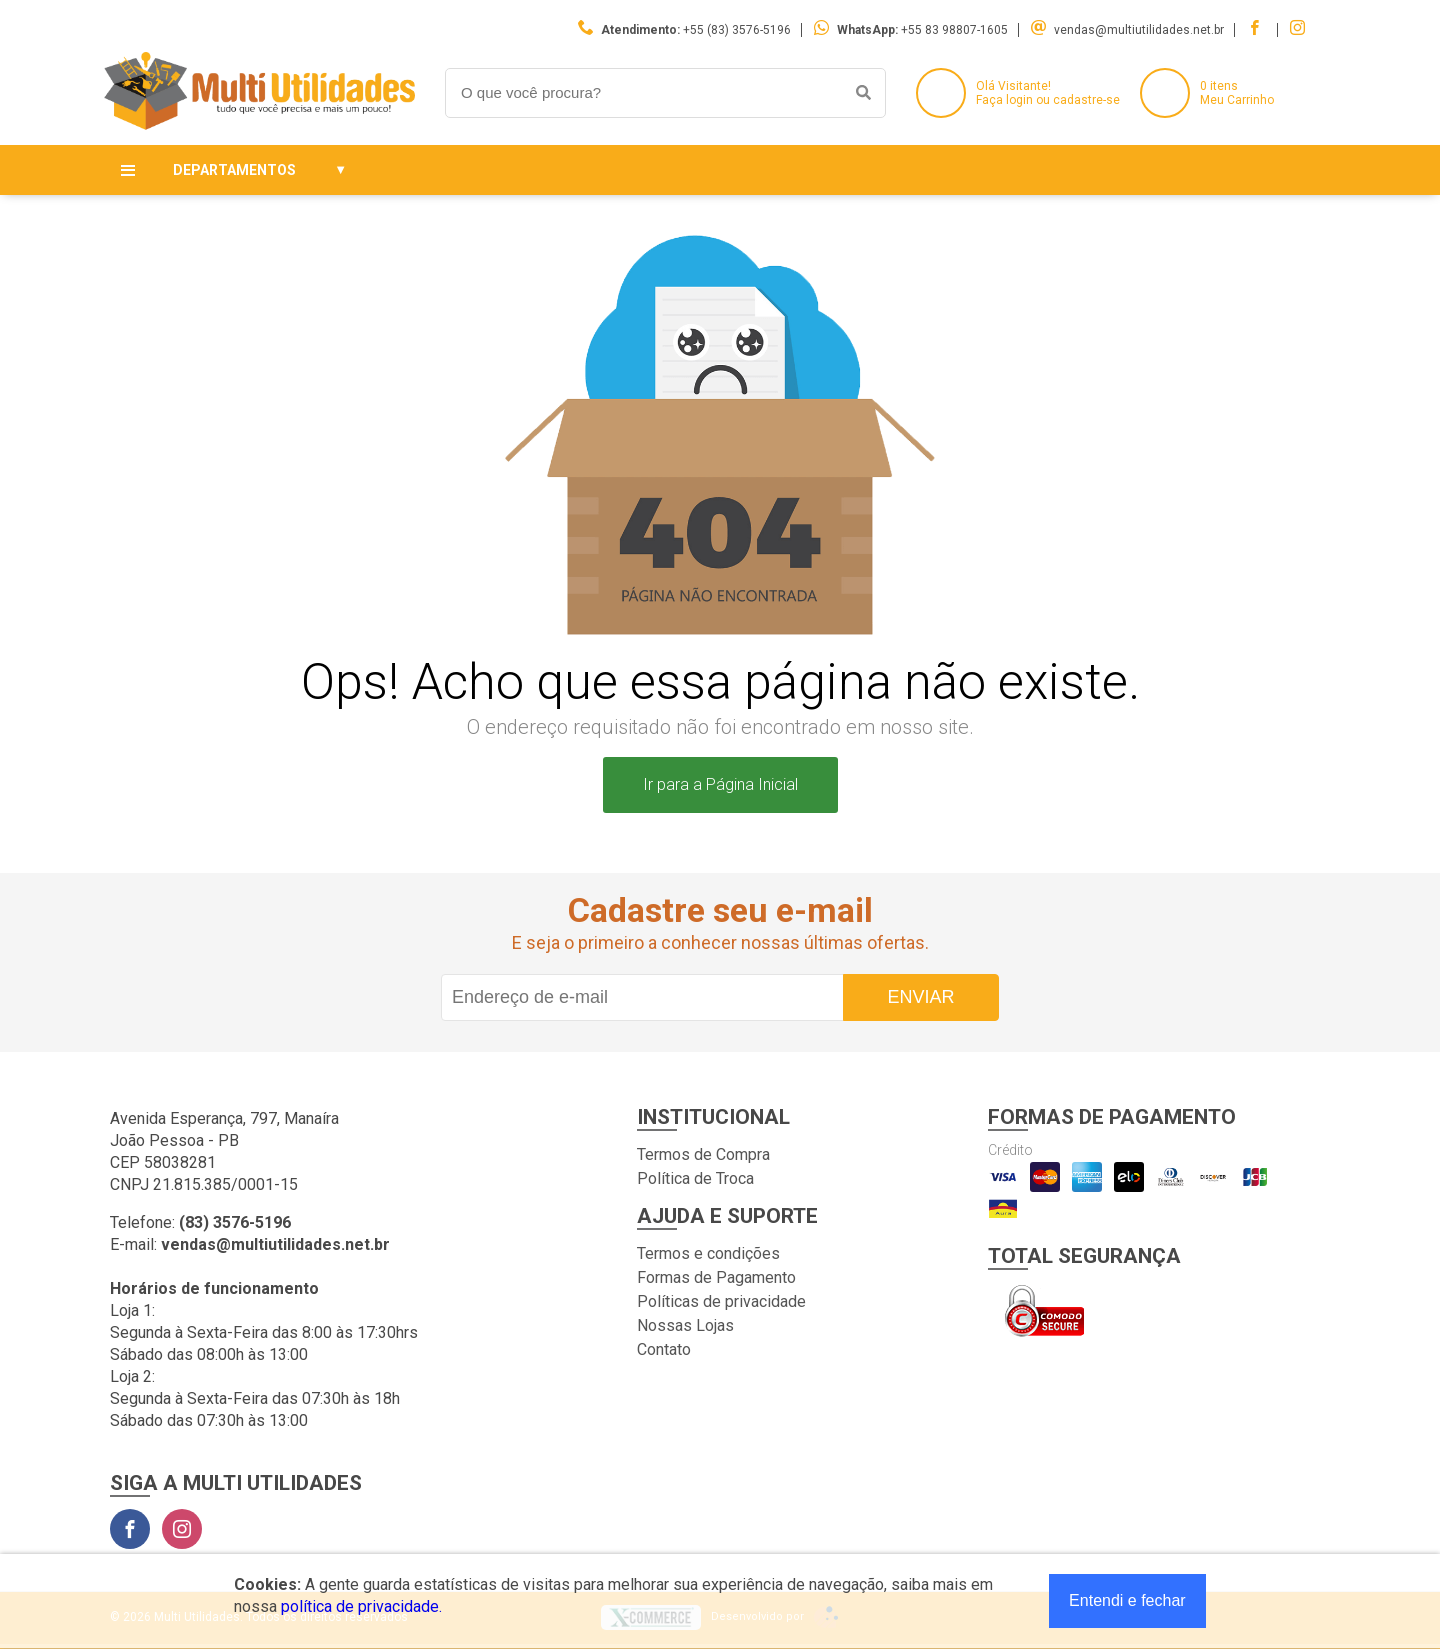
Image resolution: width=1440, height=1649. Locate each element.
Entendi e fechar (1127, 1600)
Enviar (920, 997)
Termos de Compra (703, 1154)
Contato (664, 1349)
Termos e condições (708, 1253)
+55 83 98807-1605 (954, 30)
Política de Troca (695, 1178)
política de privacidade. (361, 1606)
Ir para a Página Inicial (720, 784)
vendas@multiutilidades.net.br (1139, 30)
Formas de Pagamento (716, 1277)
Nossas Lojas (685, 1325)
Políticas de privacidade (721, 1301)
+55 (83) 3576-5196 (737, 30)
